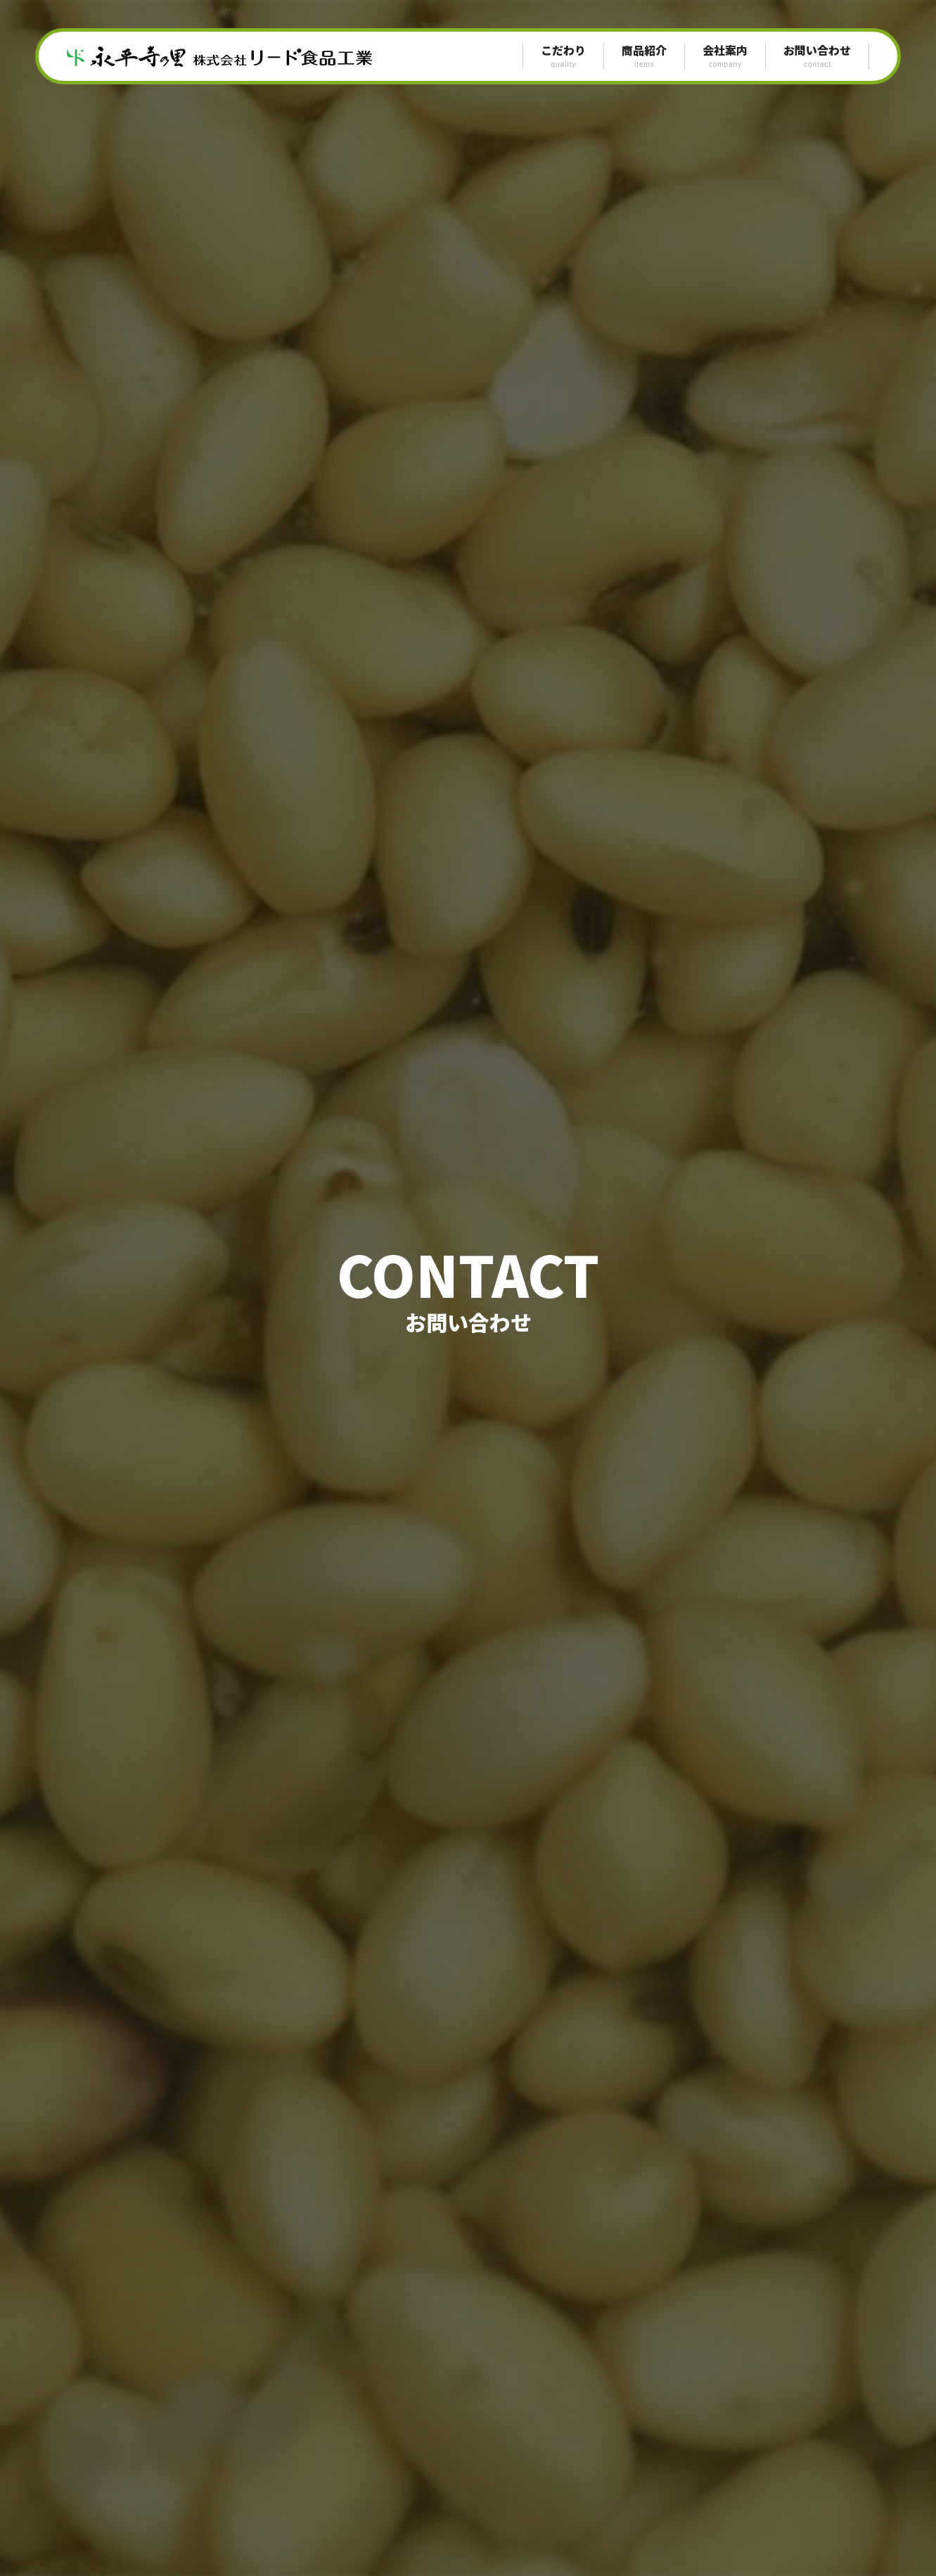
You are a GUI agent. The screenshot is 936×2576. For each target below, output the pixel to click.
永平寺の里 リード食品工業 (228, 56)
